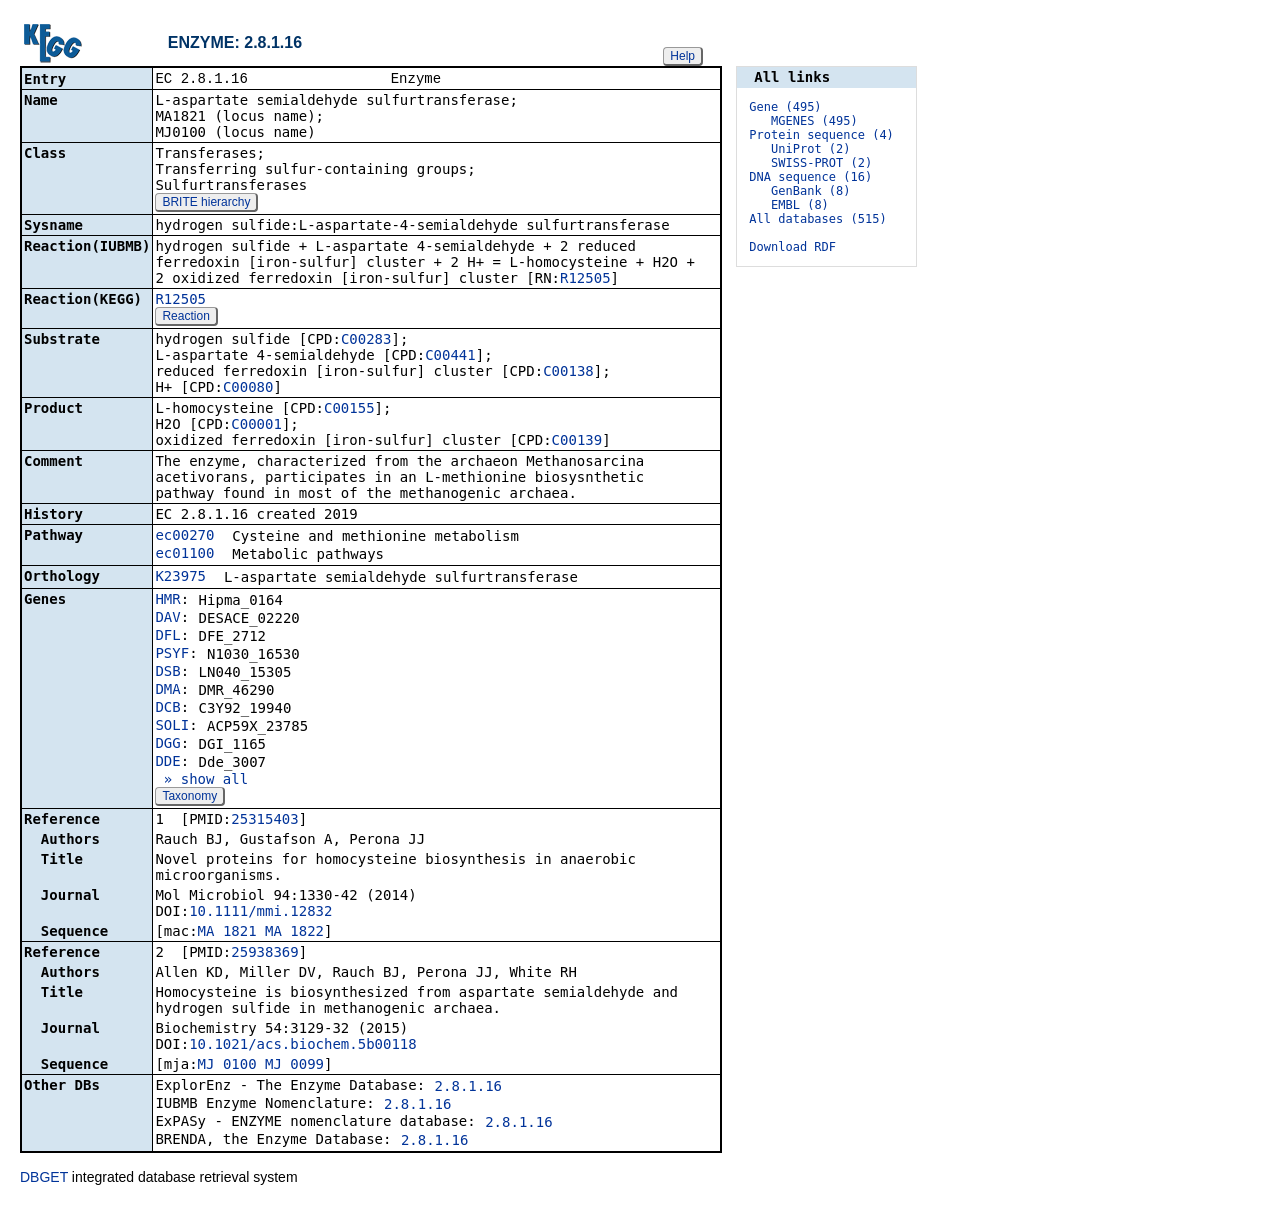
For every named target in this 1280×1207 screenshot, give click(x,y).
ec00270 (184, 537)
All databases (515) (817, 219)
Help (682, 56)
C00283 (366, 341)
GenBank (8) (810, 191)
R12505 (585, 280)
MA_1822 (294, 933)
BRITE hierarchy (206, 204)
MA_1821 (227, 933)
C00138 (568, 373)
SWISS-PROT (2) (821, 163)
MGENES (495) (814, 121)
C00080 (248, 389)
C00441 (450, 357)
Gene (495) (785, 107)
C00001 (256, 426)
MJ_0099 (294, 1066)
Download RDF (792, 247)
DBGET (44, 1179)
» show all (201, 781)
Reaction (185, 318)
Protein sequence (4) (821, 135)
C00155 (349, 410)
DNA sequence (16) (810, 177)
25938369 (264, 954)
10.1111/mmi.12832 (260, 913)
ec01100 (184, 555)
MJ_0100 (227, 1066)
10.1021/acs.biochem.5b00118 (303, 1046)
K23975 (180, 578)
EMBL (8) (800, 205)
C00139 (577, 442)
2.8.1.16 (468, 1088)
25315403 (264, 821)
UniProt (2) (810, 149)
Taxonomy (189, 798)
